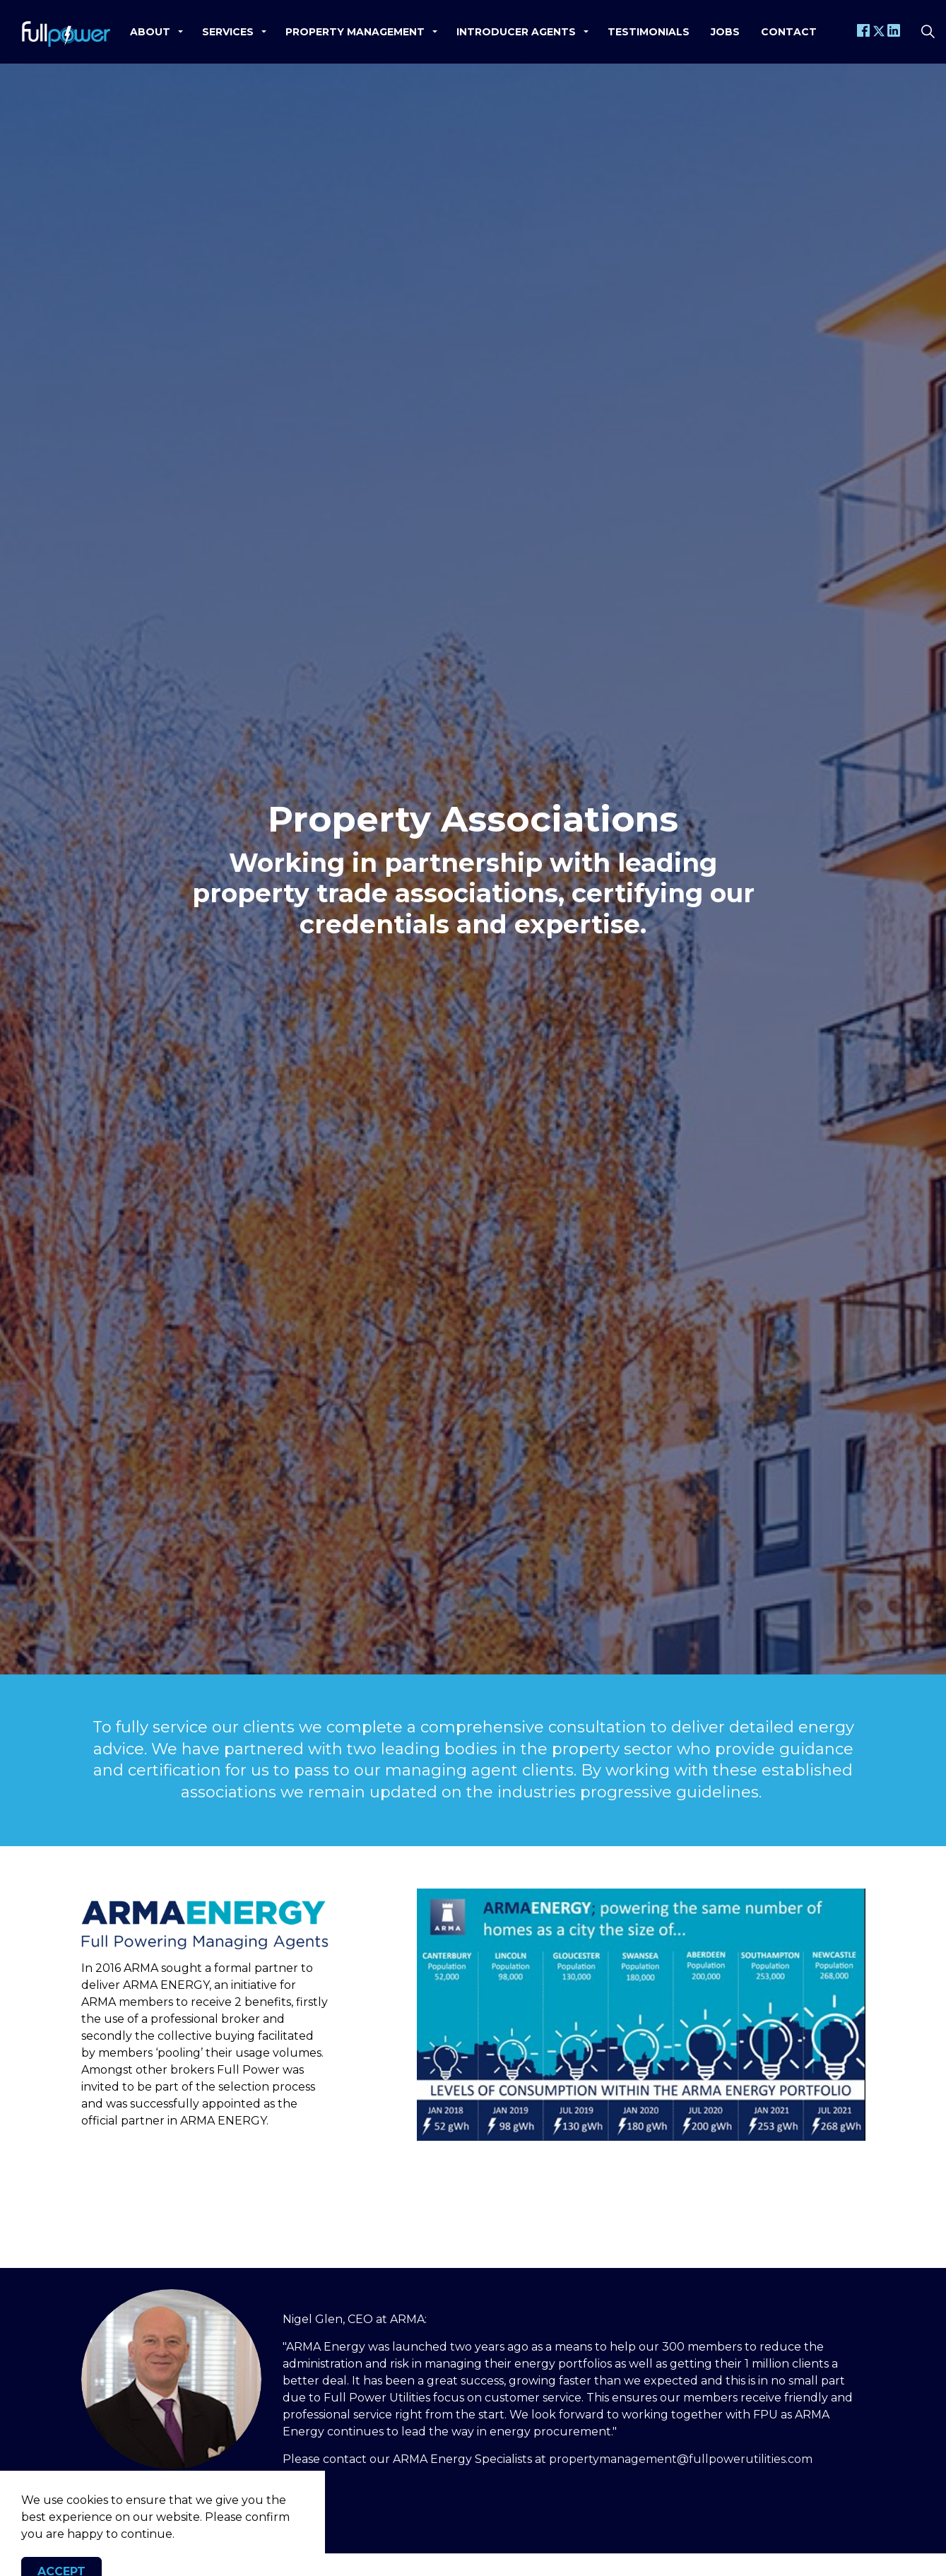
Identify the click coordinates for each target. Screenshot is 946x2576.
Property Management (355, 31)
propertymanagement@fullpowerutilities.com (680, 2459)
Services (228, 31)
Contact (789, 31)
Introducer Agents (516, 31)
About (150, 31)
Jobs (725, 31)
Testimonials (649, 31)
